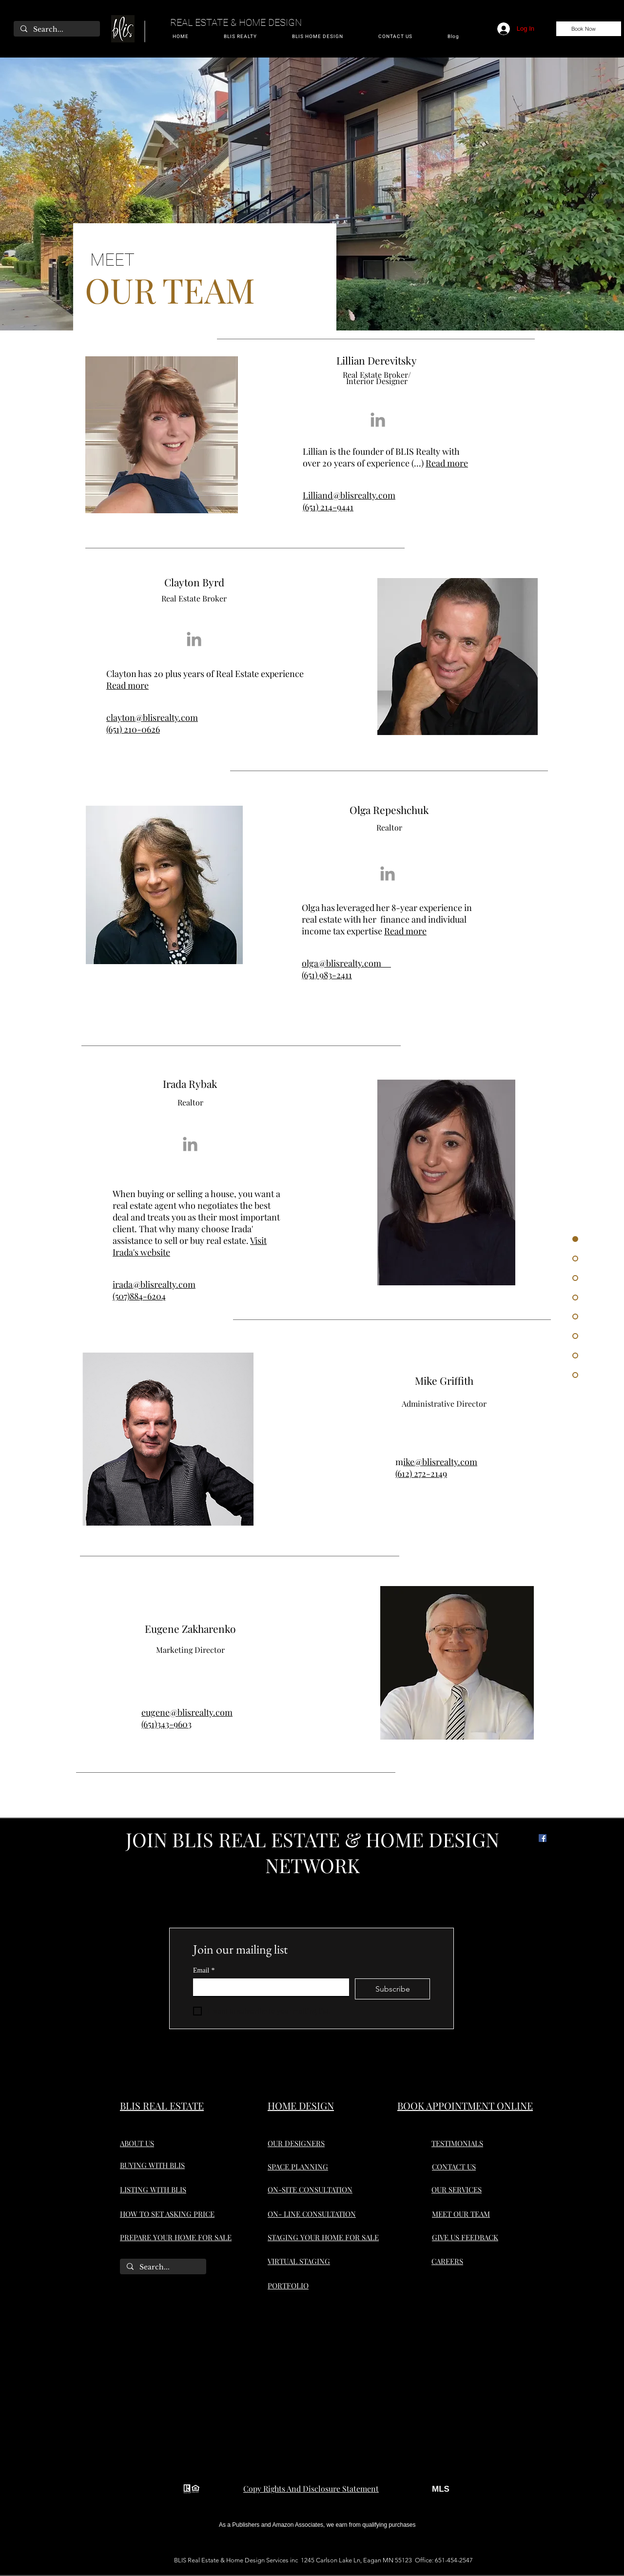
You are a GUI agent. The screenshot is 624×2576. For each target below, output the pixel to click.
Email (203, 1970)
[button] (240, 36)
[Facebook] (542, 1838)
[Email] (268, 1987)
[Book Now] (589, 29)
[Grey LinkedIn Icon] (378, 419)
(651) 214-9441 (328, 507)
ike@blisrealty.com (440, 1462)
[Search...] (56, 30)
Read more (447, 463)
